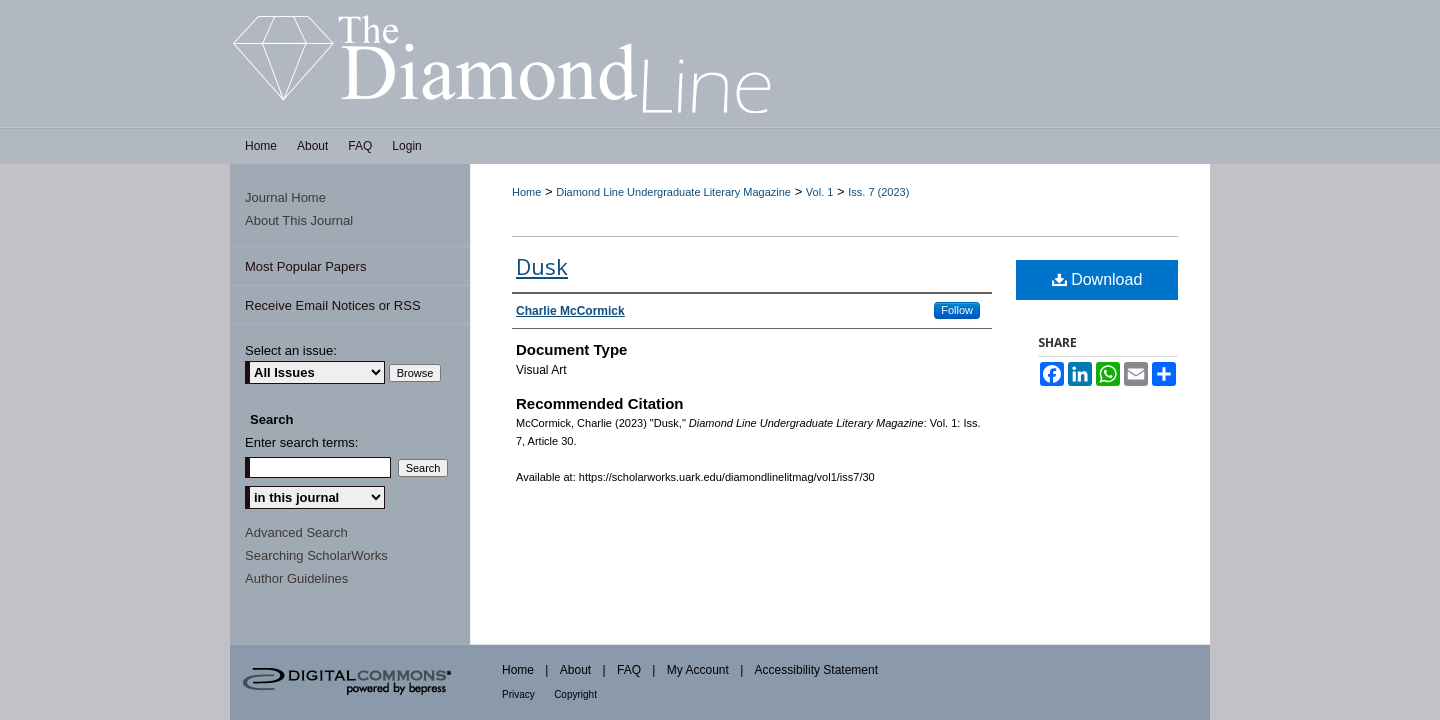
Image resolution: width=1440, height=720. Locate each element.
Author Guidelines (296, 578)
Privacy (518, 694)
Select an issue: (291, 350)
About (575, 670)
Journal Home (285, 197)
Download (1097, 279)
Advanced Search (296, 532)
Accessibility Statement (816, 670)
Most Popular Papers (305, 266)
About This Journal (299, 220)
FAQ (629, 670)
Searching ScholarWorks (316, 555)
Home (526, 192)
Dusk (542, 266)
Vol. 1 (820, 192)
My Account (698, 670)
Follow (957, 310)
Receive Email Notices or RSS (333, 305)
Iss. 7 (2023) (878, 192)
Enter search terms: (301, 442)
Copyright (575, 694)
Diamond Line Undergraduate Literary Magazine (673, 192)
